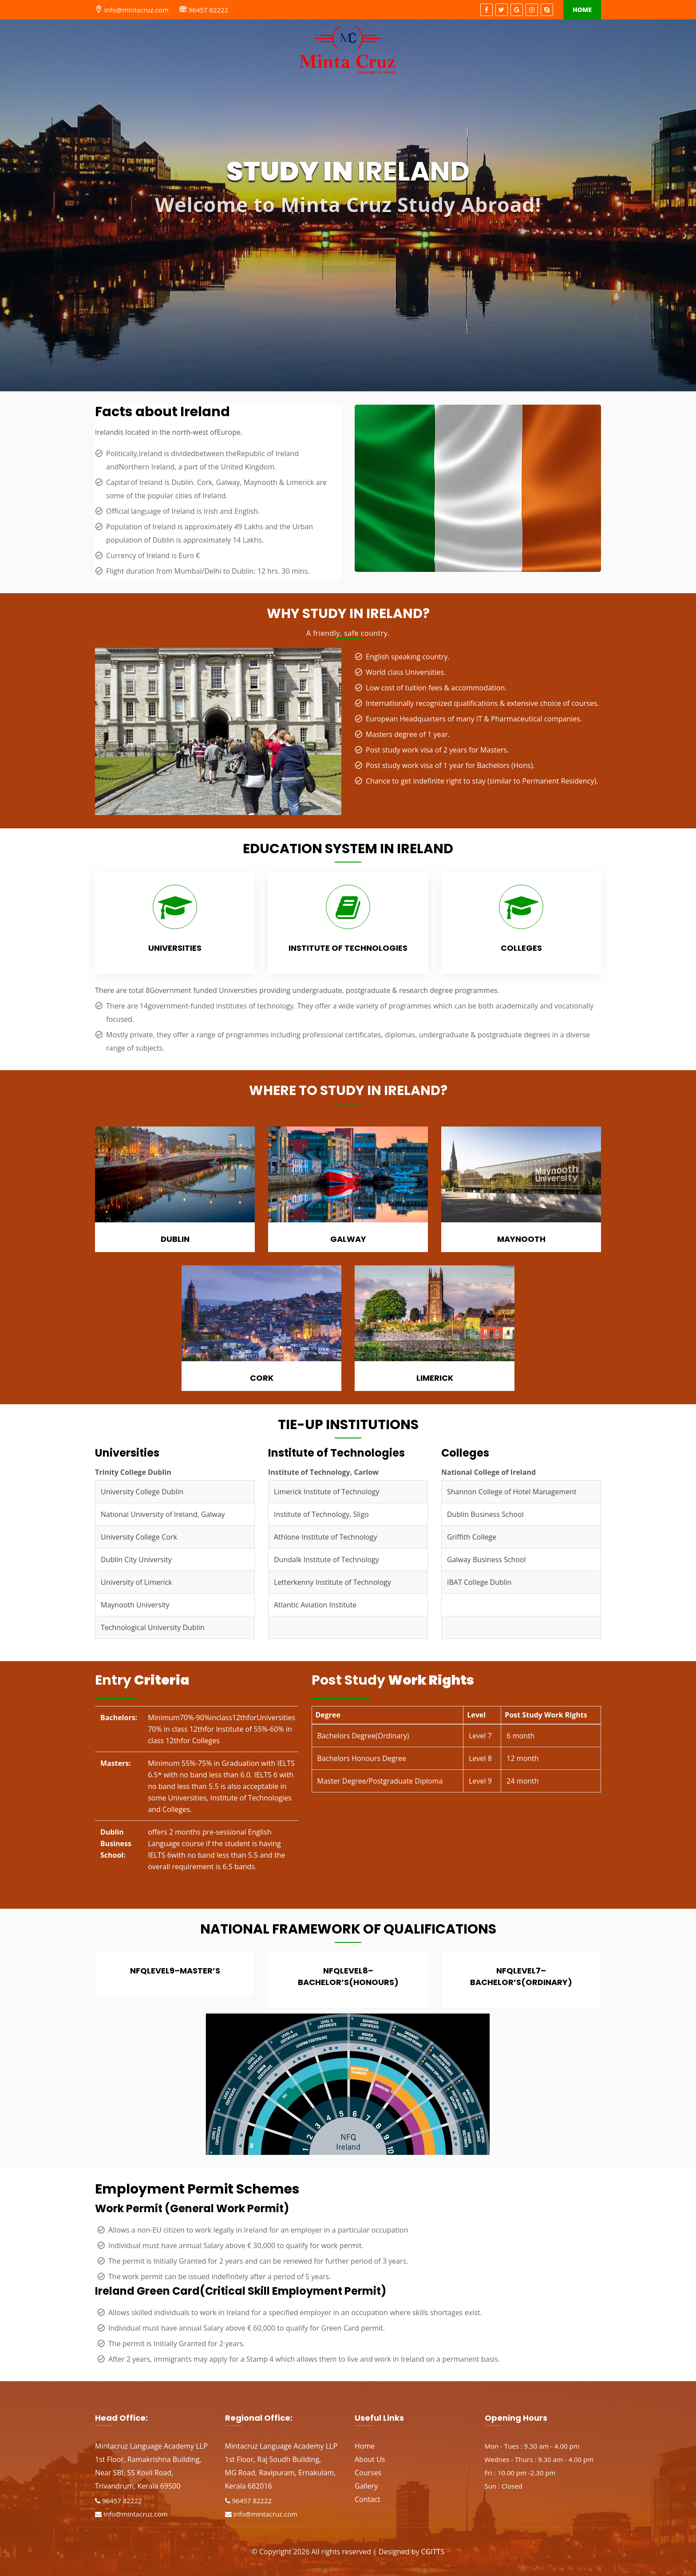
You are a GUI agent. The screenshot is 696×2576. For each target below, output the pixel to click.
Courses (368, 2473)
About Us (370, 2459)
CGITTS (433, 2551)
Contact (367, 2499)
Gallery (366, 2486)
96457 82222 (204, 9)
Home (582, 9)
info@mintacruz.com (132, 9)
